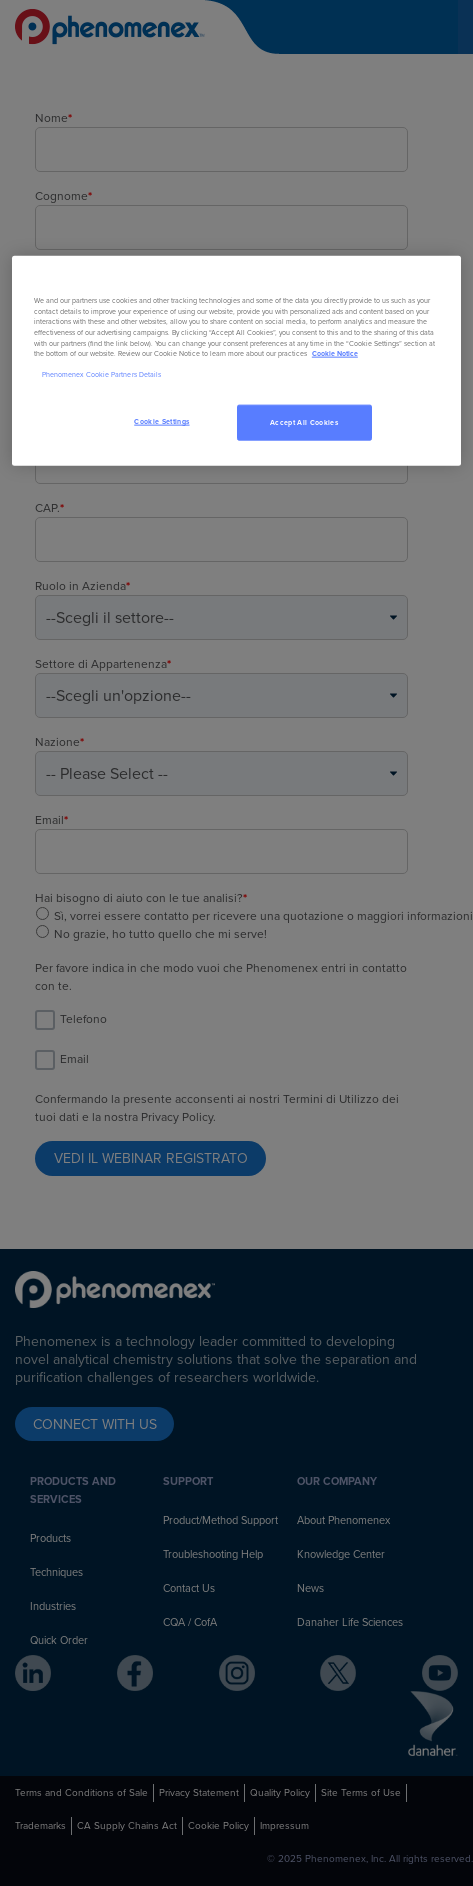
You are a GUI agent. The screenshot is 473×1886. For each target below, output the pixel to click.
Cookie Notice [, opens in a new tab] (335, 353)
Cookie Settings (161, 421)
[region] (236, 361)
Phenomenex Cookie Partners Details (101, 373)
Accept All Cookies (304, 422)
